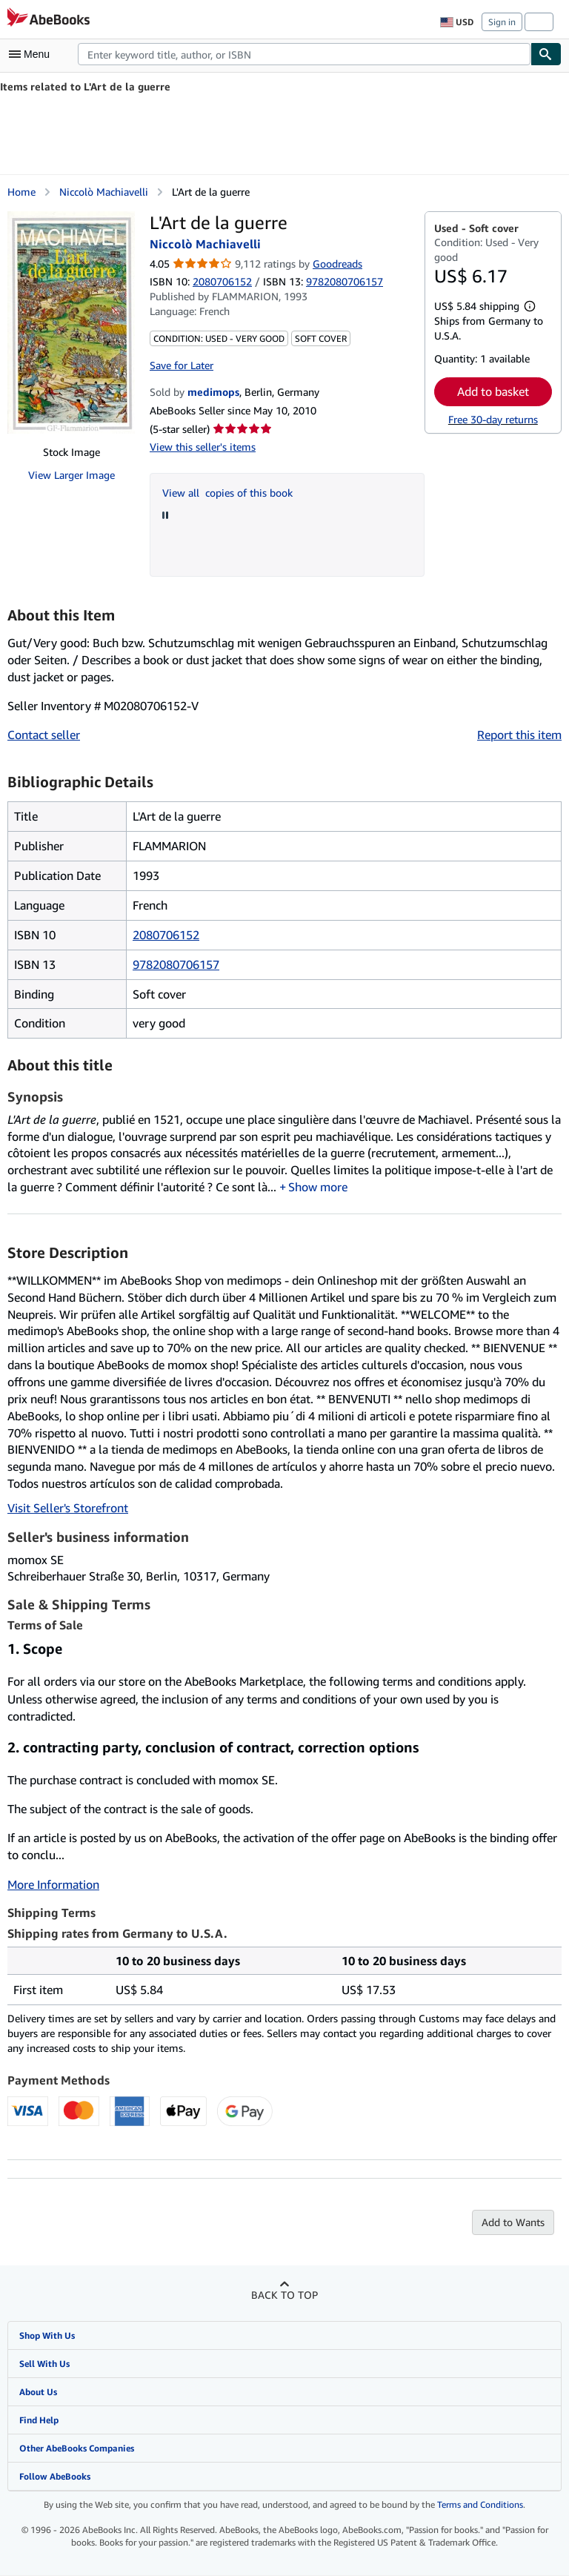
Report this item (519, 734)
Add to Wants (513, 2222)
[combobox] (304, 54)
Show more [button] (317, 1187)
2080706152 (222, 281)
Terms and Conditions (480, 2505)
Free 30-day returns (493, 419)
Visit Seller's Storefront (67, 1508)
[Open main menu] (32, 54)
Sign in (502, 21)
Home (21, 191)
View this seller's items (203, 446)
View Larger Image (71, 474)
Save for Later (181, 365)
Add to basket (493, 391)
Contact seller (43, 734)
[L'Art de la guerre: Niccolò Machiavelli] (71, 322)
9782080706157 (176, 964)
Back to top (284, 2295)
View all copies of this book (227, 492)
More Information (53, 1885)
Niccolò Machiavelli (103, 191)
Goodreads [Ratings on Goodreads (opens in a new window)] (337, 263)
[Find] (546, 54)
